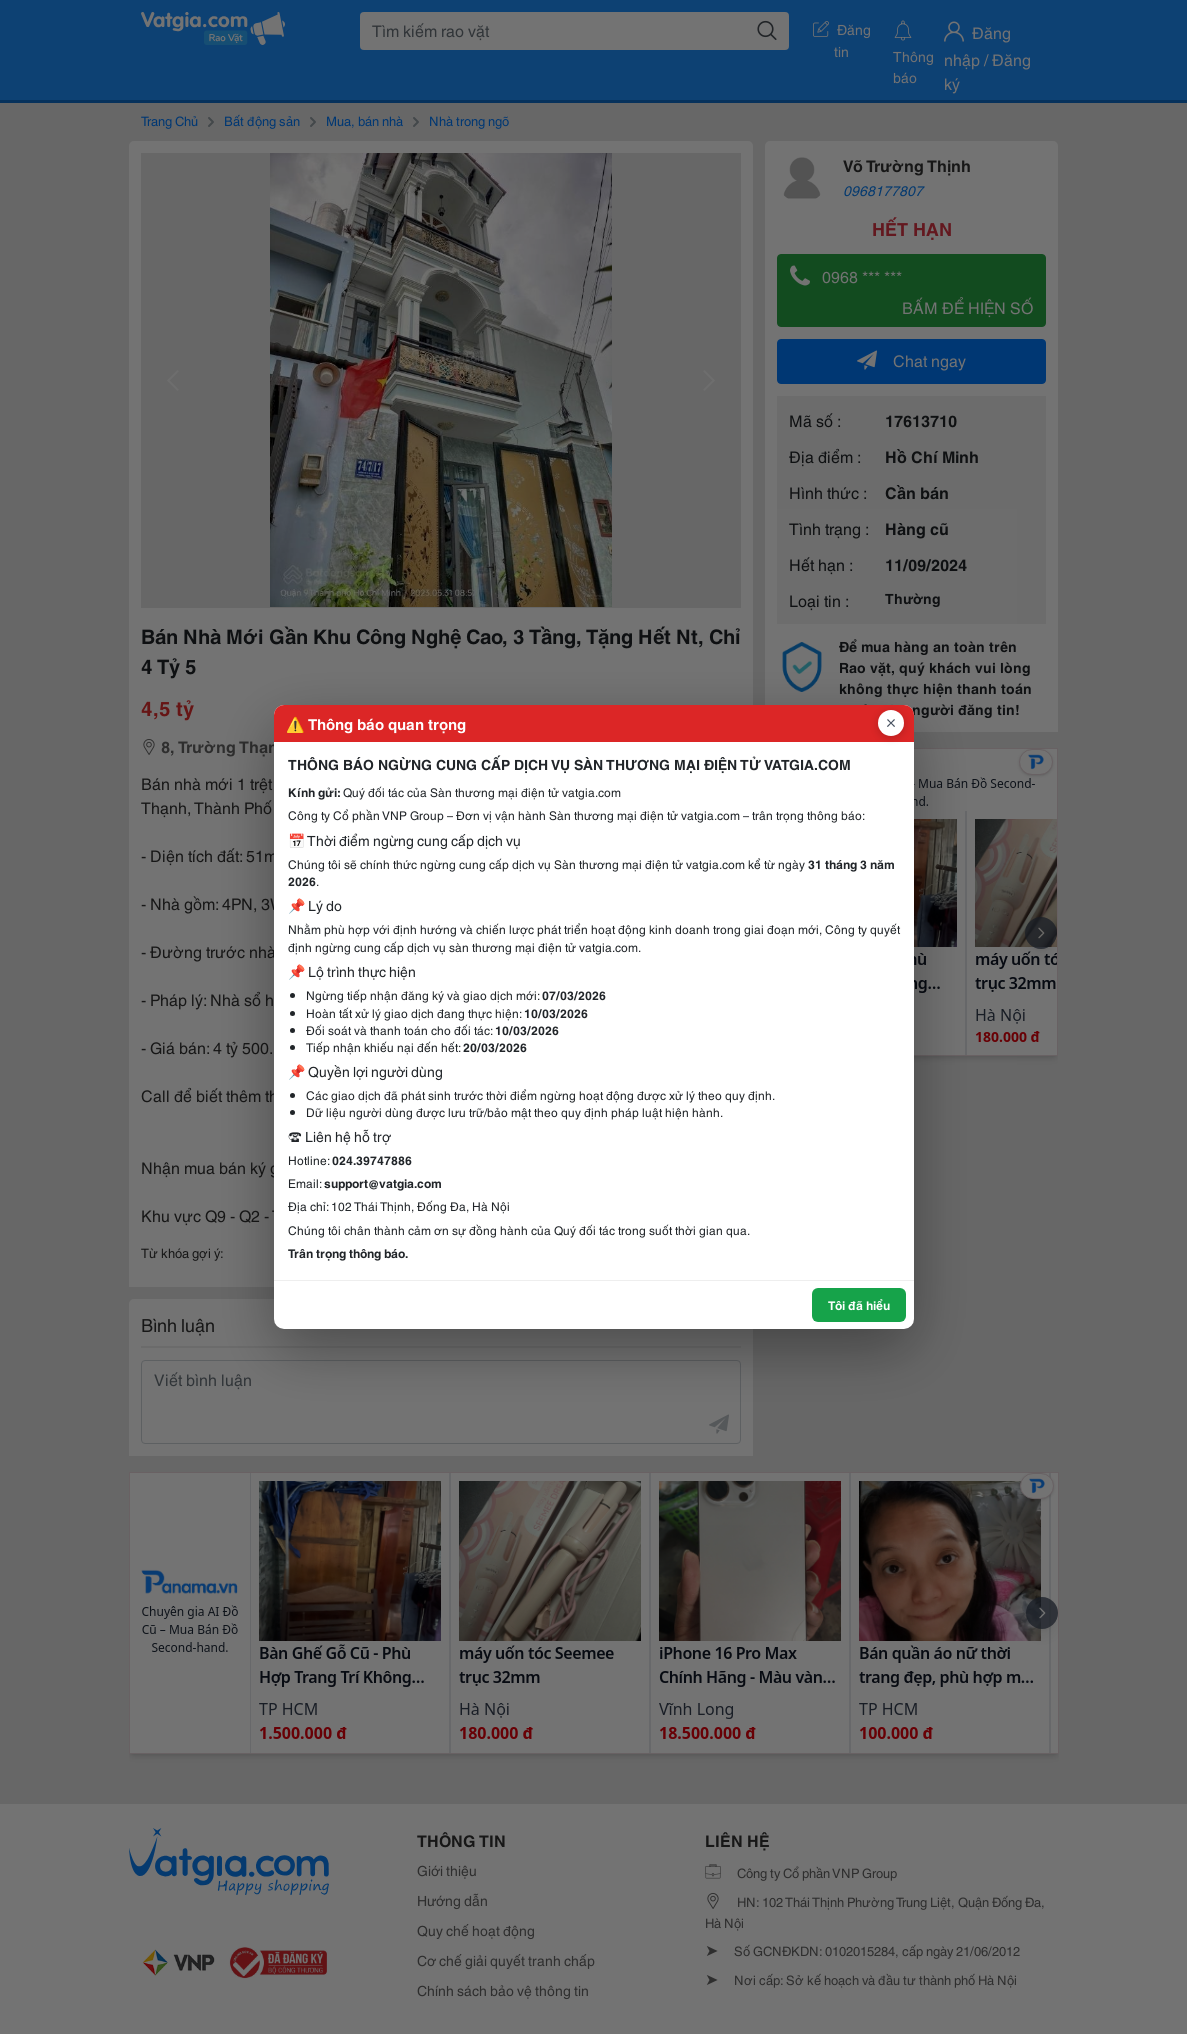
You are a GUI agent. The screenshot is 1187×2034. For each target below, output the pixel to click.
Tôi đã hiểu (859, 1304)
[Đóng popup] (891, 723)
